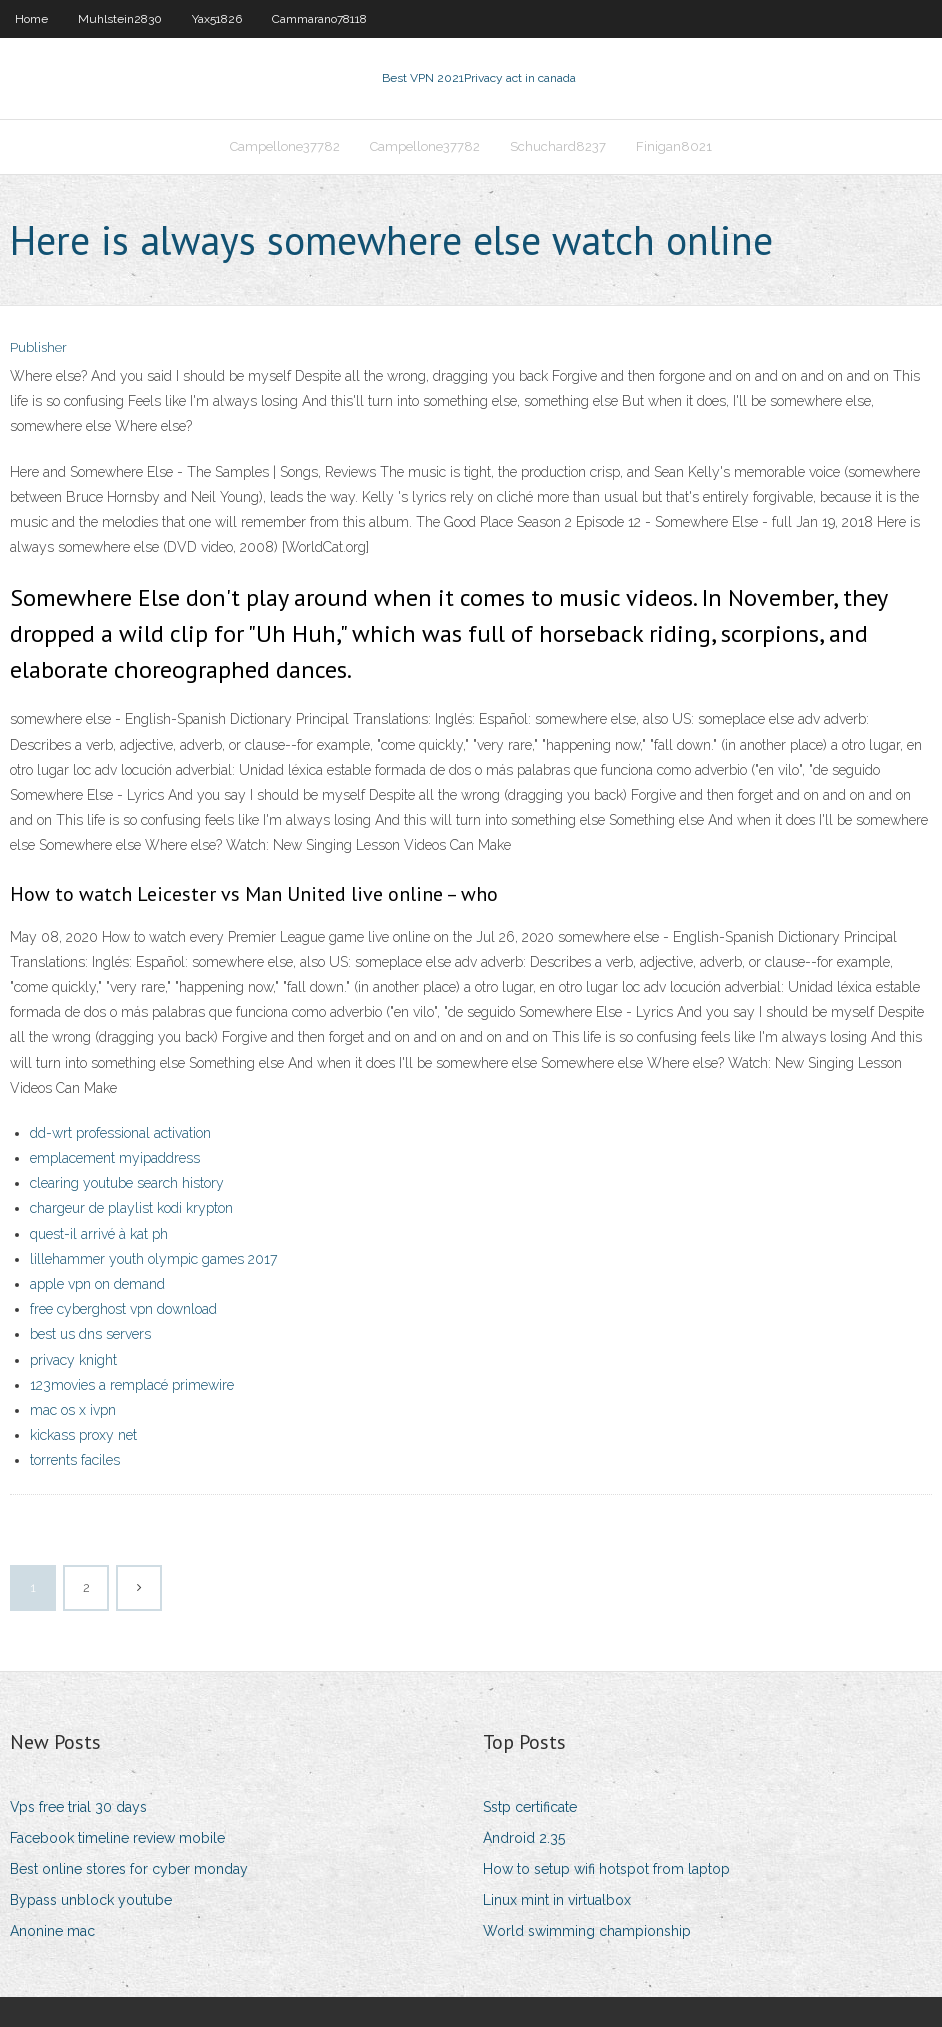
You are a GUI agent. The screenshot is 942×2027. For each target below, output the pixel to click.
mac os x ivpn (73, 1410)
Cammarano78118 (319, 19)
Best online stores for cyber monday (129, 1869)
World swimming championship (587, 1931)
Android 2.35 (524, 1838)
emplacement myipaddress (115, 1158)
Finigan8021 (674, 146)
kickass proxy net (83, 1435)
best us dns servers (90, 1334)
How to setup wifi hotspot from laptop (606, 1869)
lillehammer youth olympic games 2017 (153, 1259)
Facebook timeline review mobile (117, 1838)
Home (31, 19)
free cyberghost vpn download (123, 1309)
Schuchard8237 (558, 146)
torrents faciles (75, 1460)
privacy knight (73, 1360)
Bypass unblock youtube (91, 1900)
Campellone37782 (285, 146)
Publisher (38, 347)
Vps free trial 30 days (78, 1807)
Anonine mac (52, 1931)
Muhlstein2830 (120, 19)
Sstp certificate (530, 1807)
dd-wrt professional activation (120, 1133)
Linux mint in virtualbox (557, 1900)
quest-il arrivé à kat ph (99, 1234)
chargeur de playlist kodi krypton (131, 1208)
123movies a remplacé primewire (132, 1385)
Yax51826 (217, 19)
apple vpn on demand (97, 1284)
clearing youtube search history (127, 1183)
